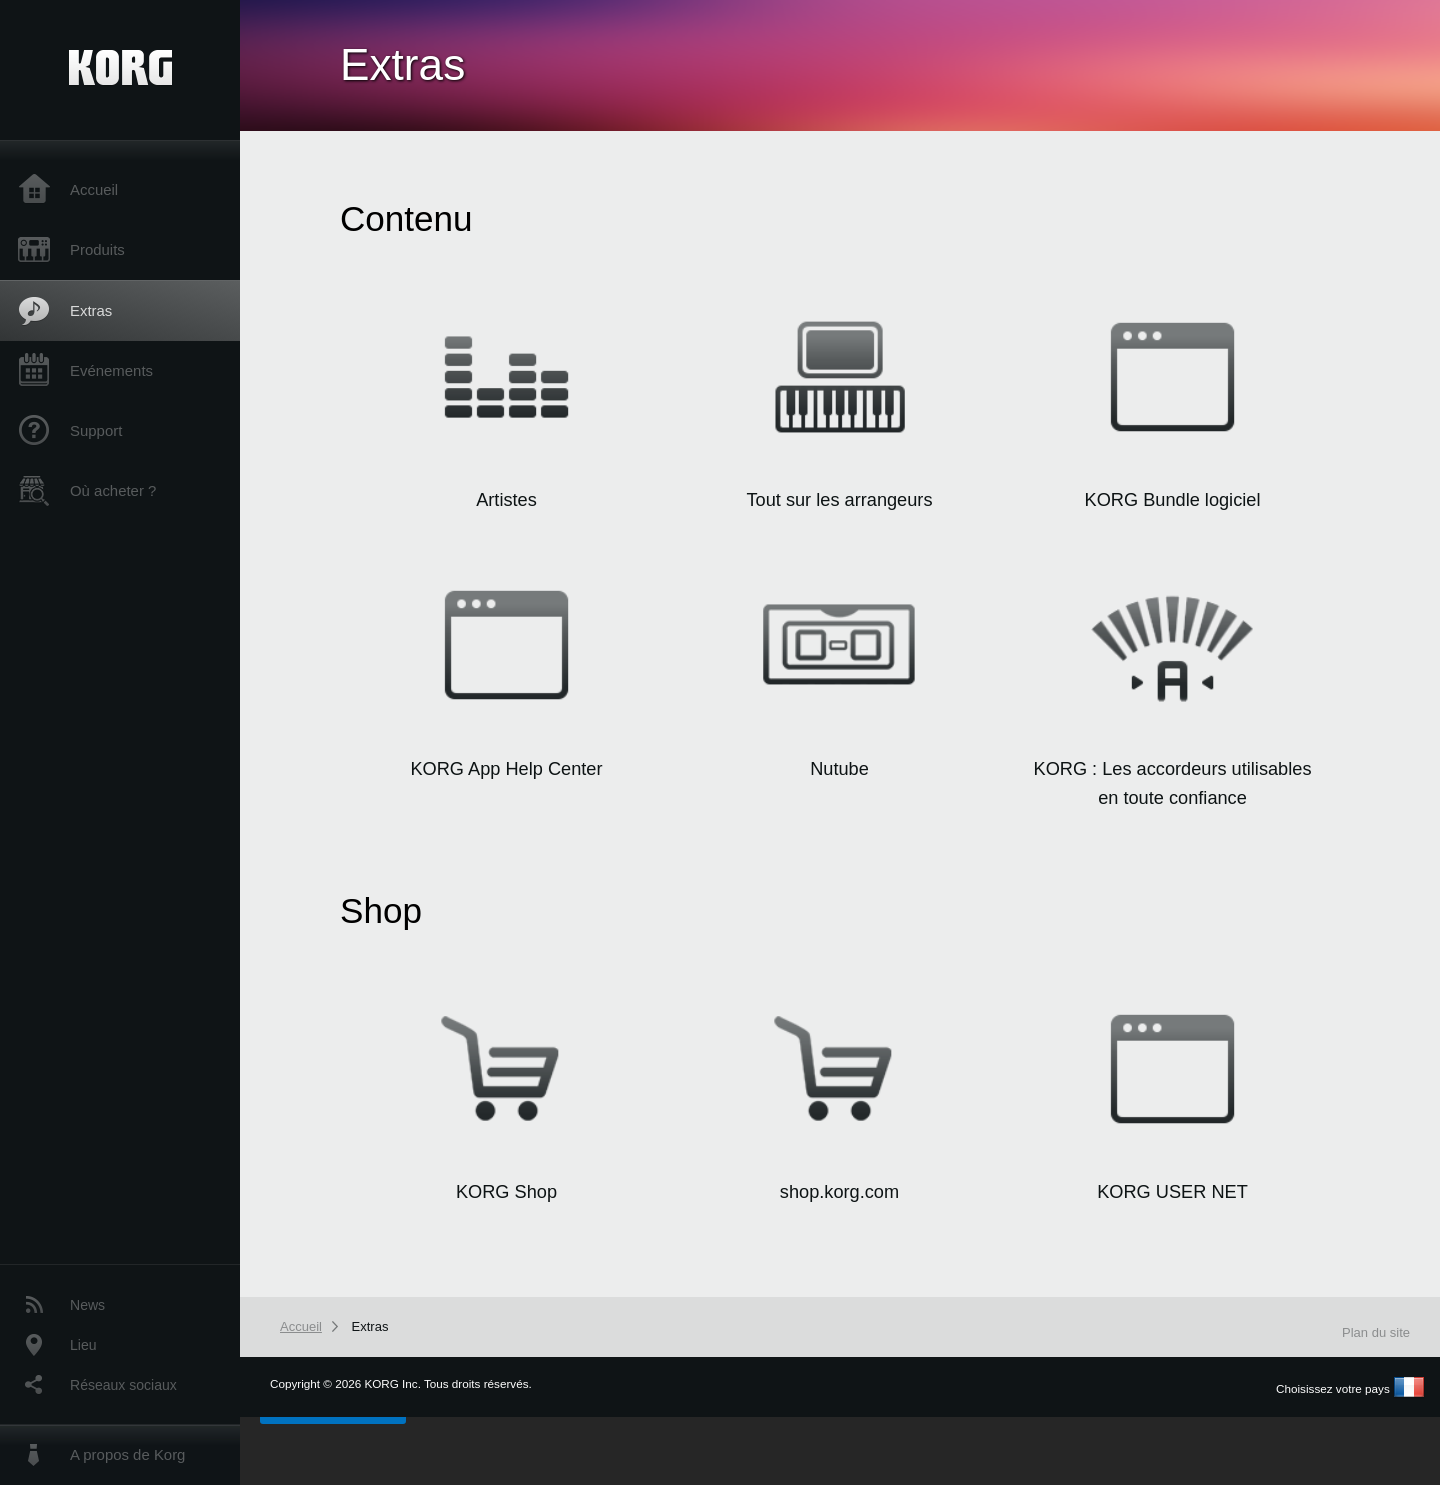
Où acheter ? (113, 490)
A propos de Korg (127, 1454)
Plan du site (1376, 1332)
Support (96, 430)
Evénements (111, 370)
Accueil (94, 189)
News (87, 1305)
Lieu (83, 1345)
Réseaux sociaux (123, 1385)
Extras (91, 310)
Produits (97, 249)
